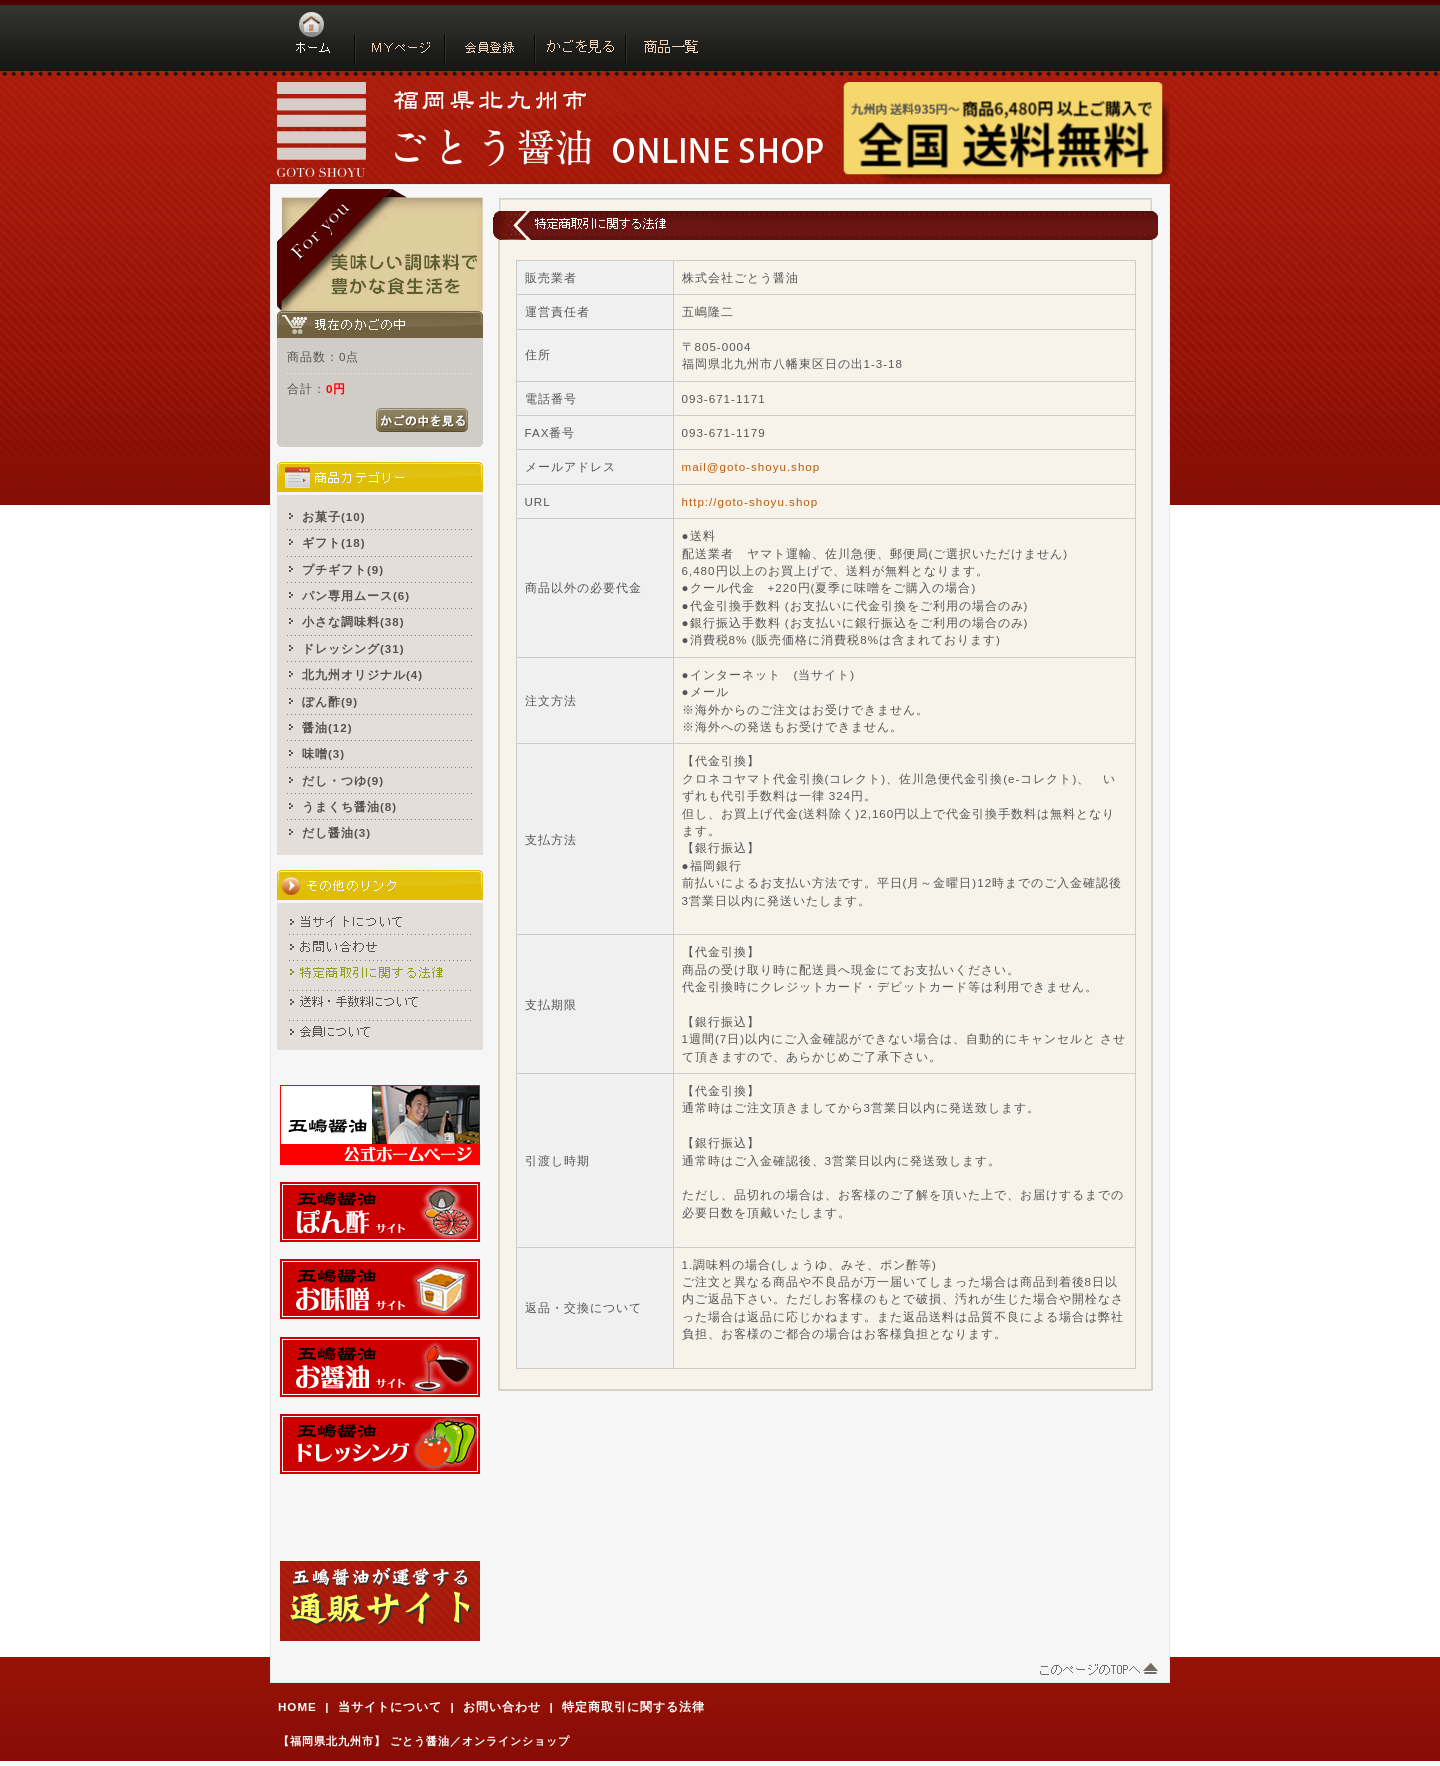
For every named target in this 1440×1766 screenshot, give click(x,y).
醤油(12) (327, 727)
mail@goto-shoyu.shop (751, 466)
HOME (297, 1706)
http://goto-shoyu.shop (750, 501)
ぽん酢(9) (330, 701)
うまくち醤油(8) (349, 806)
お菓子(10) (334, 516)
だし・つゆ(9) (343, 780)
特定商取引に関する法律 (633, 1706)
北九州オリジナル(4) (362, 674)
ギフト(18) (334, 542)
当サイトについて (390, 1706)
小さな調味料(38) (353, 621)
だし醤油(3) (336, 832)
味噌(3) (323, 753)
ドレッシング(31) (353, 648)
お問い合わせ (502, 1706)
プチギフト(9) (343, 569)
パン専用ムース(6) (356, 595)
